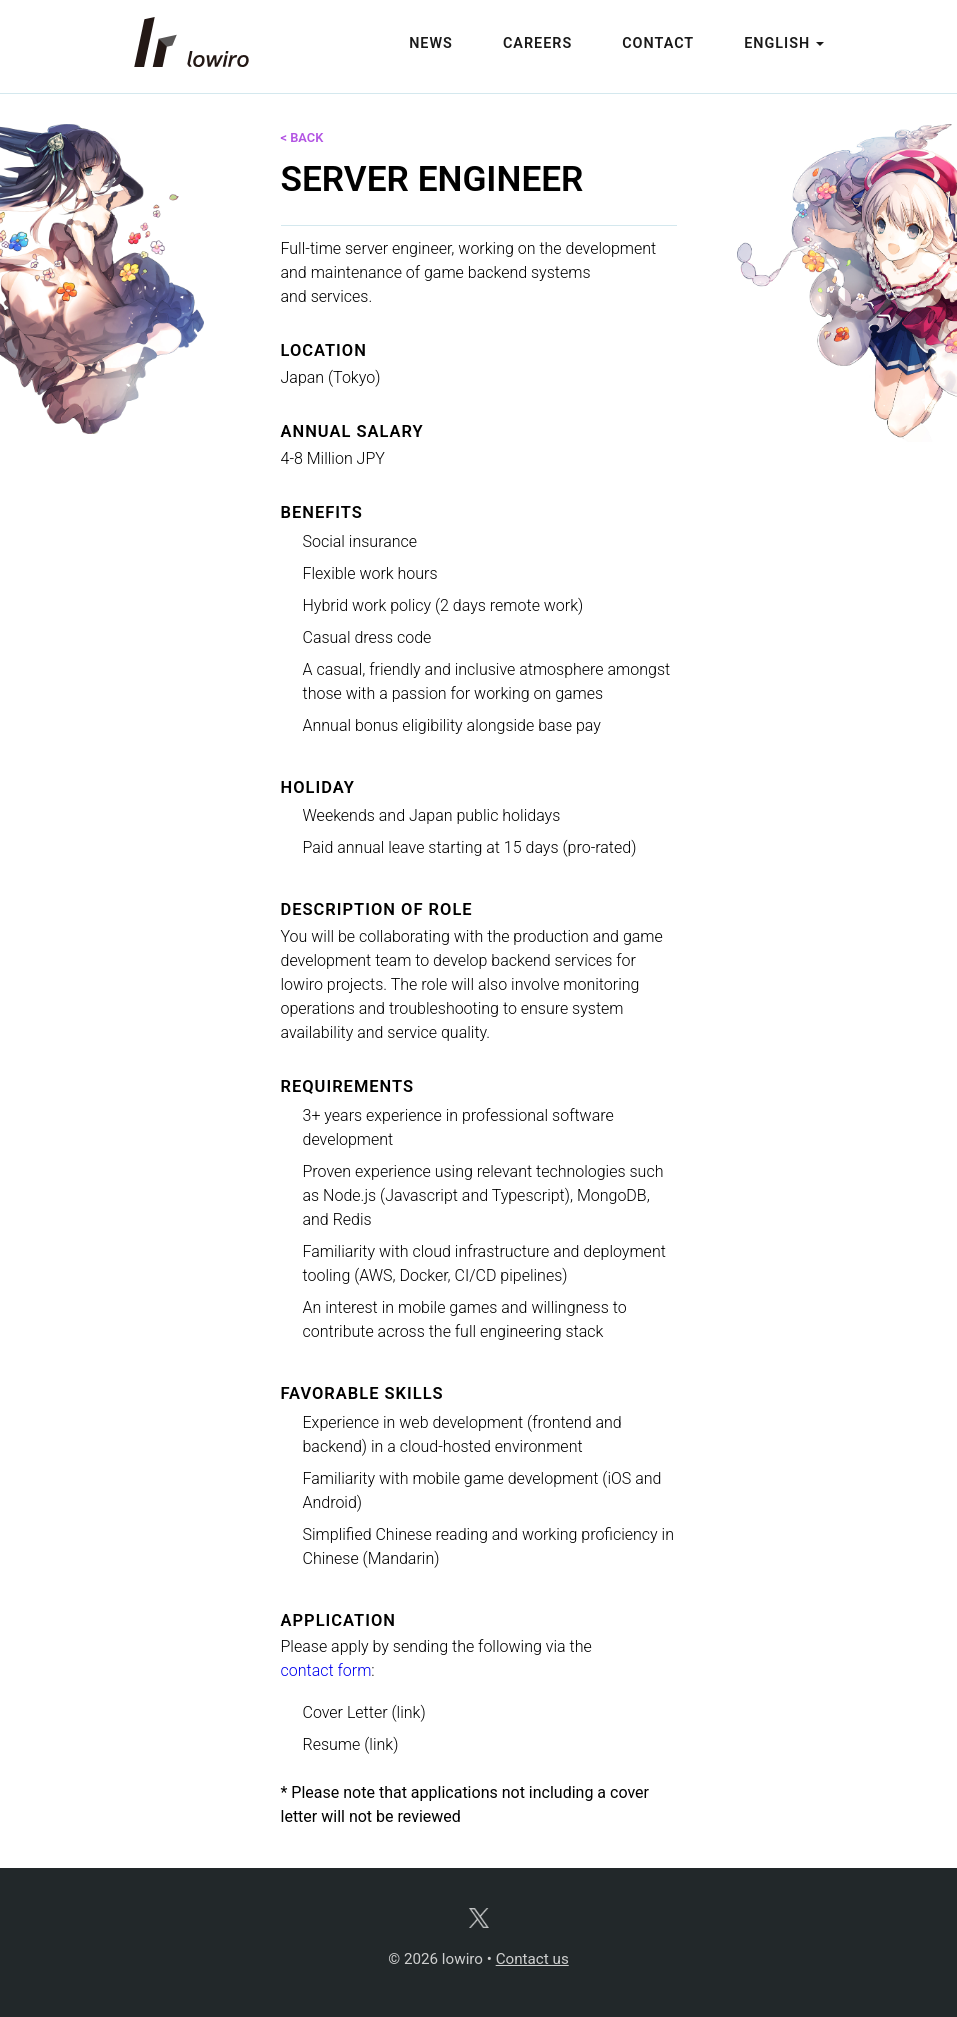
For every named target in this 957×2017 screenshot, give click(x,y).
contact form (326, 1670)
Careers (537, 43)
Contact (658, 43)
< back (302, 137)
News (431, 43)
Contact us (532, 1959)
